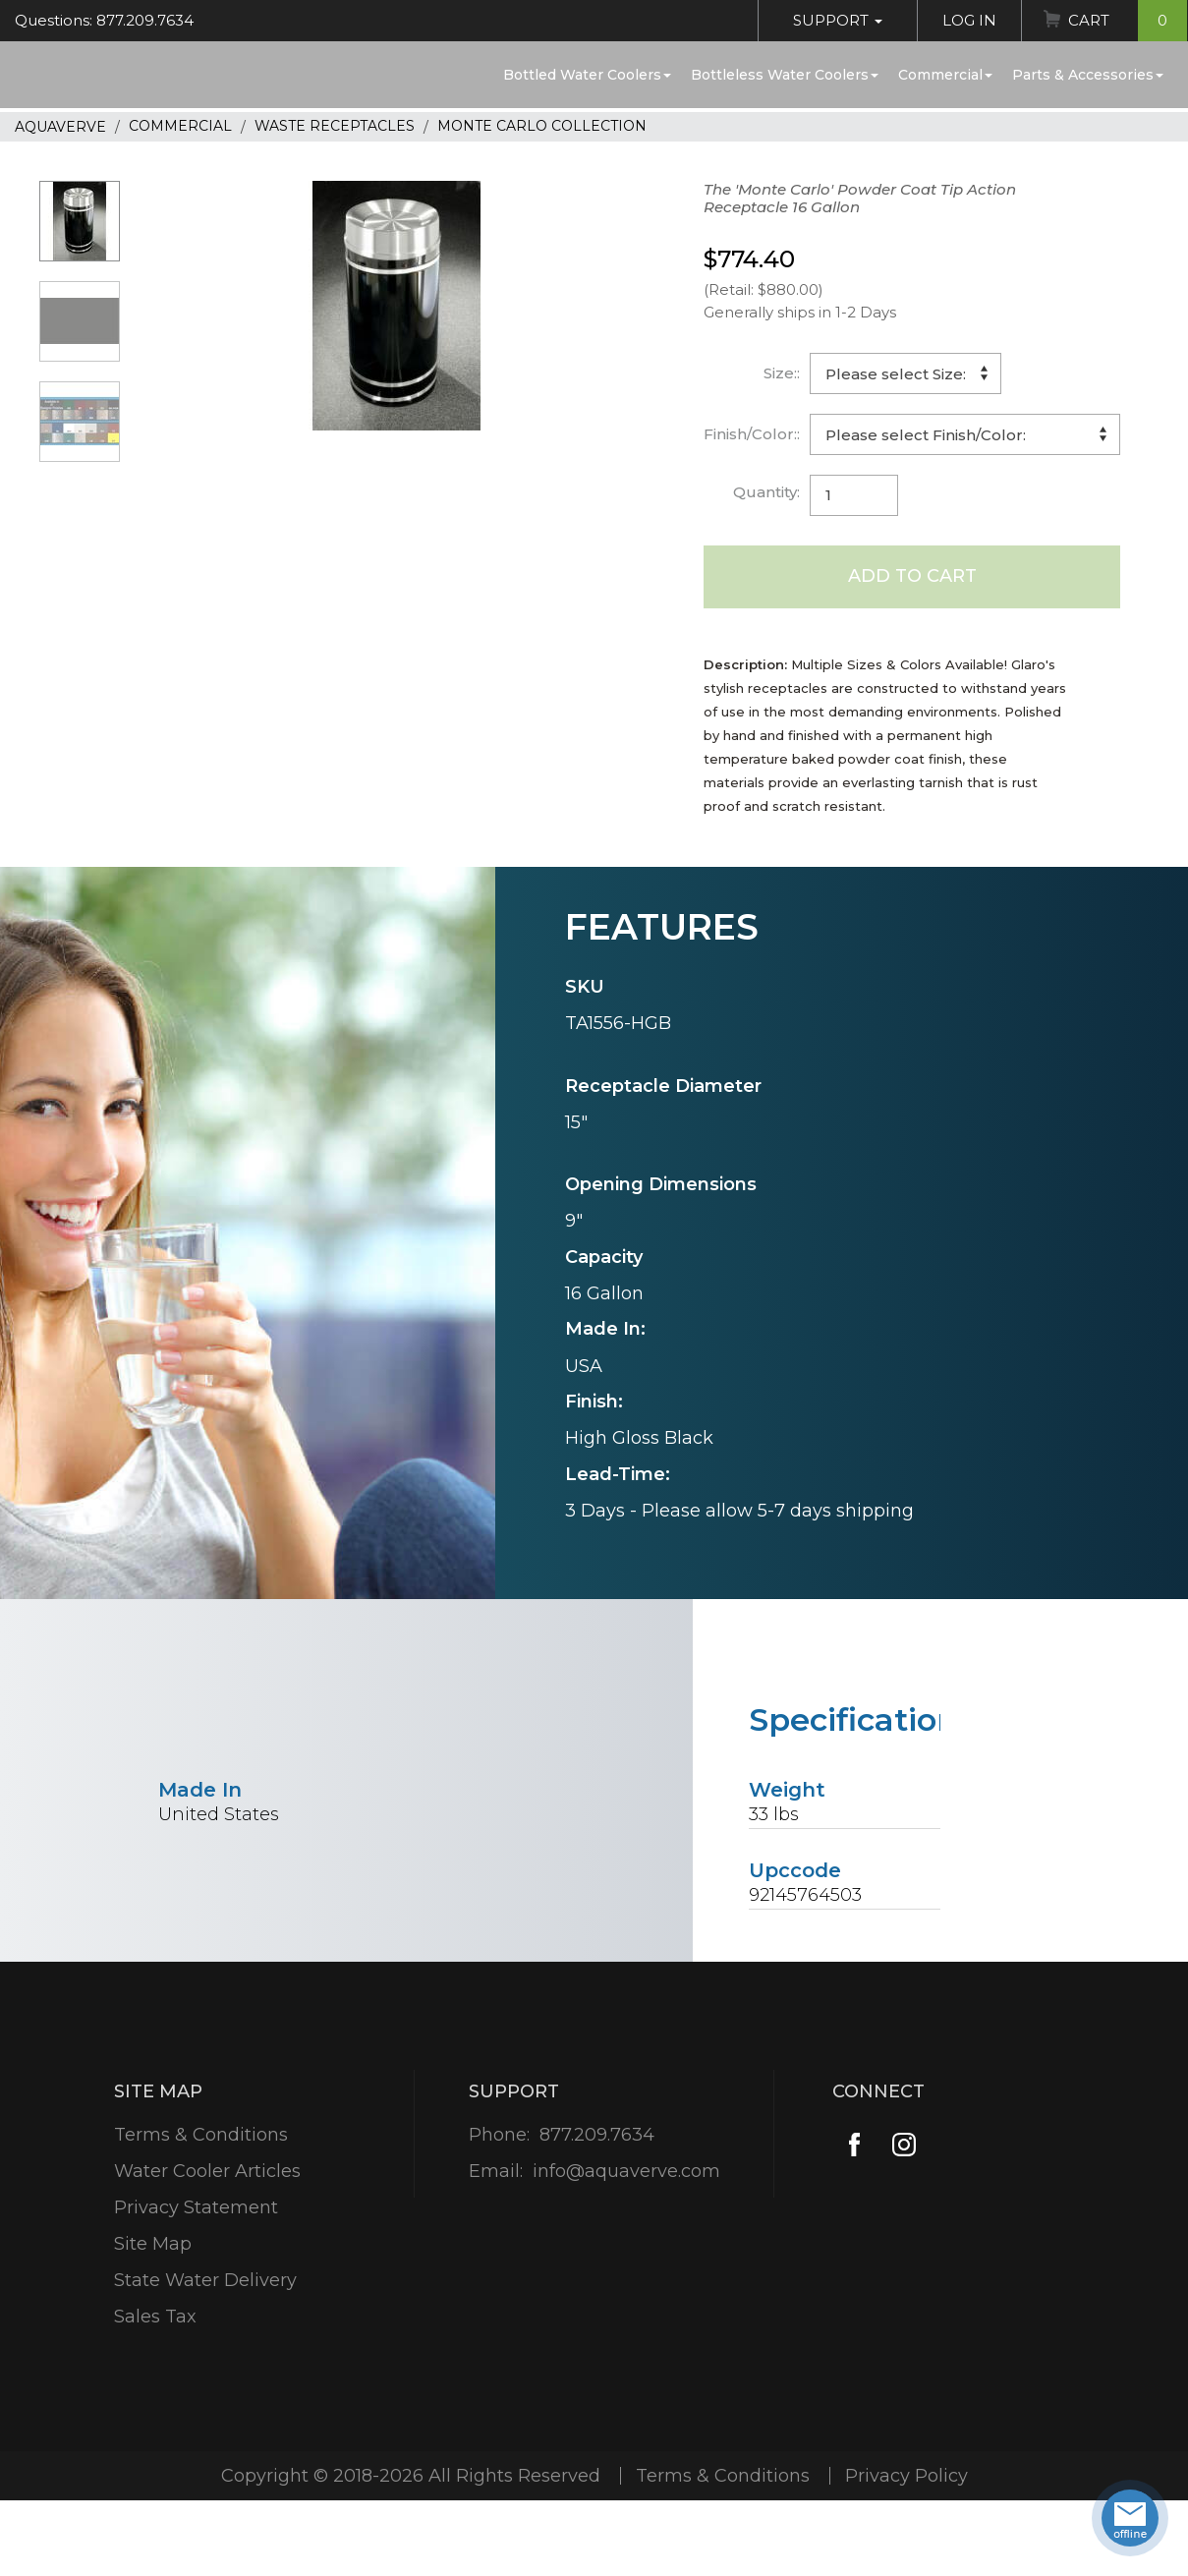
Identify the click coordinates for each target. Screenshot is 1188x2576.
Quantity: (766, 492)
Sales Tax (155, 2316)
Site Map (153, 2244)
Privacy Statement (196, 2207)
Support (837, 20)
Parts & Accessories (1087, 75)
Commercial (945, 75)
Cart (1127, 20)
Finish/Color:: (752, 434)
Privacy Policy (906, 2476)
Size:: (782, 373)
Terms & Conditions (201, 2135)
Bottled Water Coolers (587, 75)
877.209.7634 (596, 2135)
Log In (969, 20)
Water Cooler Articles (207, 2171)
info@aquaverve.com (626, 2171)
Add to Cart (912, 576)
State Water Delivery (205, 2280)
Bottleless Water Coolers (784, 75)
